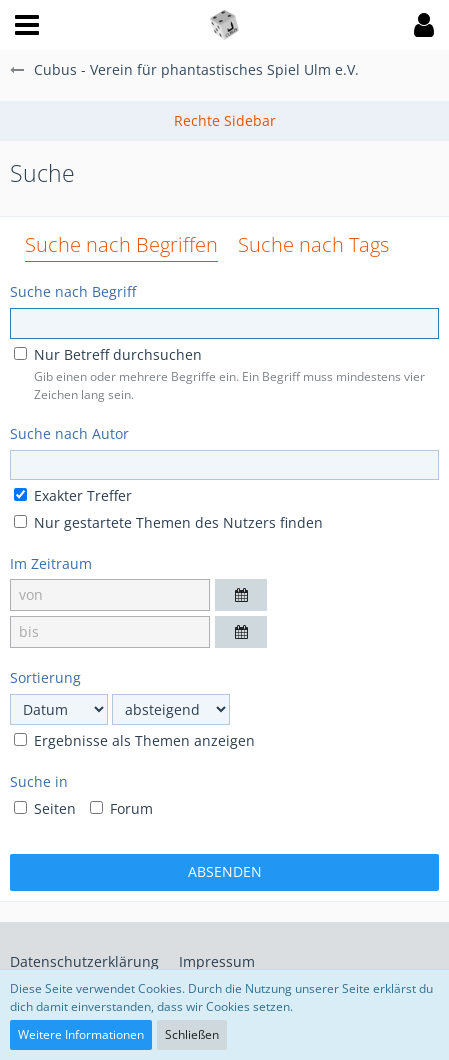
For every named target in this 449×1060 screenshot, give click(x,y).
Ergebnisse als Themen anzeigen (134, 740)
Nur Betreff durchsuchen (108, 354)
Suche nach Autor (69, 433)
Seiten (45, 808)
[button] (27, 25)
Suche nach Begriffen (121, 244)
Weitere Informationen (81, 1034)
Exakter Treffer (73, 495)
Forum (121, 808)
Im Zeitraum (51, 563)
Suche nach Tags (313, 244)
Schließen (192, 1034)
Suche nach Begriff (73, 291)
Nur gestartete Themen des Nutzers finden (168, 522)
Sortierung (45, 677)
